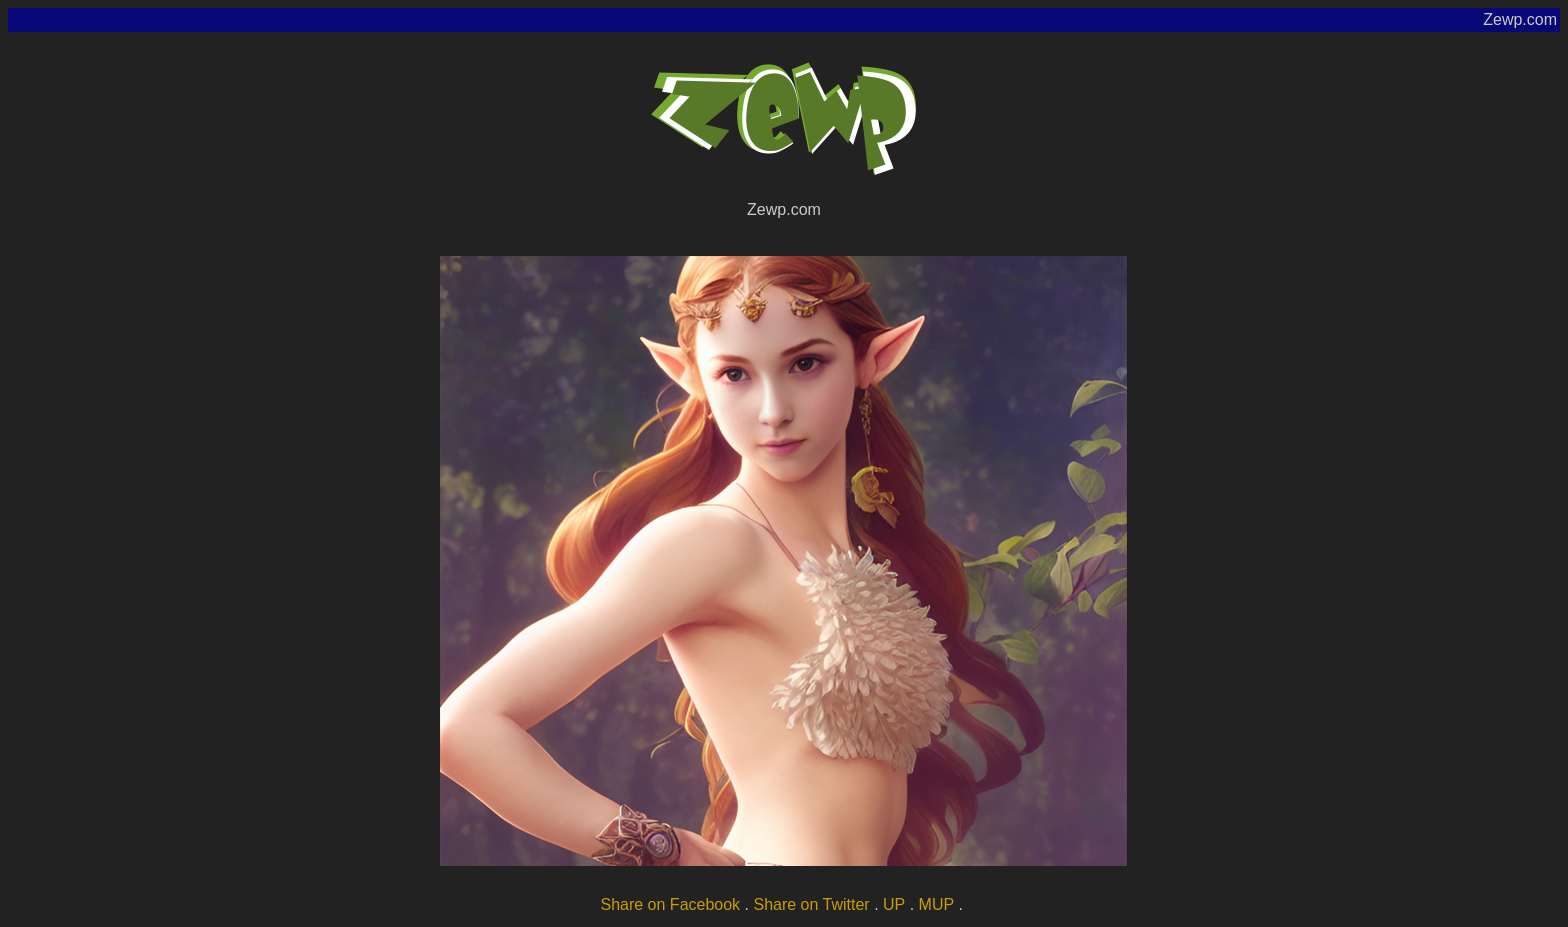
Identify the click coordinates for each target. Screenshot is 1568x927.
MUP (937, 904)
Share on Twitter (811, 904)
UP (894, 904)
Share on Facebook (670, 904)
